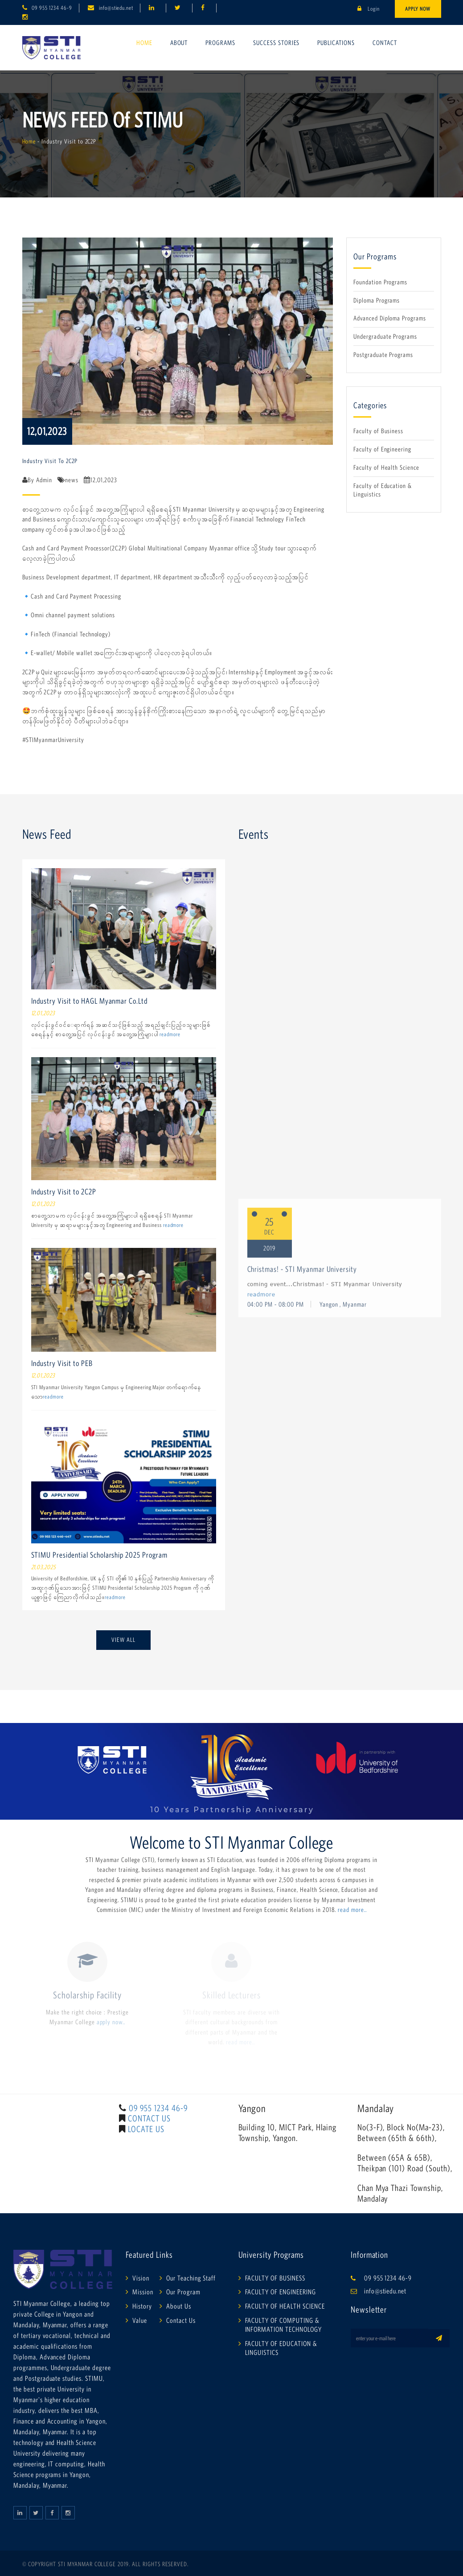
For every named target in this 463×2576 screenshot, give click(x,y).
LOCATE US (146, 2129)
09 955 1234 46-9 (52, 7)
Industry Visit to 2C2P (63, 1191)
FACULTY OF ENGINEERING (280, 2292)
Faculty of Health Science (386, 467)
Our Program (183, 2292)
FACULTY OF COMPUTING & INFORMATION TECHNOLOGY (283, 2324)
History (142, 2306)
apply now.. (111, 2022)
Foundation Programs (380, 282)
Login (368, 8)
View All (123, 1639)
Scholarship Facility (87, 1994)
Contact (385, 42)
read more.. (352, 1909)
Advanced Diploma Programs (389, 318)
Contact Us (181, 2320)
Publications (336, 42)
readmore (170, 1034)
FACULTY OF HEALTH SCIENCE (285, 2306)
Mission (142, 2292)
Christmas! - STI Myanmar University (302, 2171)
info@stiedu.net (116, 7)
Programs (220, 42)
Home (144, 42)
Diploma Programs (376, 300)
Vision (140, 2278)
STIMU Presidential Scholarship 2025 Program (99, 1555)
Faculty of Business (378, 431)
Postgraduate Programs (383, 354)
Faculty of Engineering (382, 449)
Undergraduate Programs (385, 336)
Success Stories (276, 42)
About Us (178, 2306)
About (179, 42)
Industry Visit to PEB (62, 1363)
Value (139, 2320)
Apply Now (417, 9)
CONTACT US (149, 2118)
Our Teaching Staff (191, 2278)
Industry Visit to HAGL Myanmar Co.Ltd (89, 1001)
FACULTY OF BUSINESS (275, 2278)
